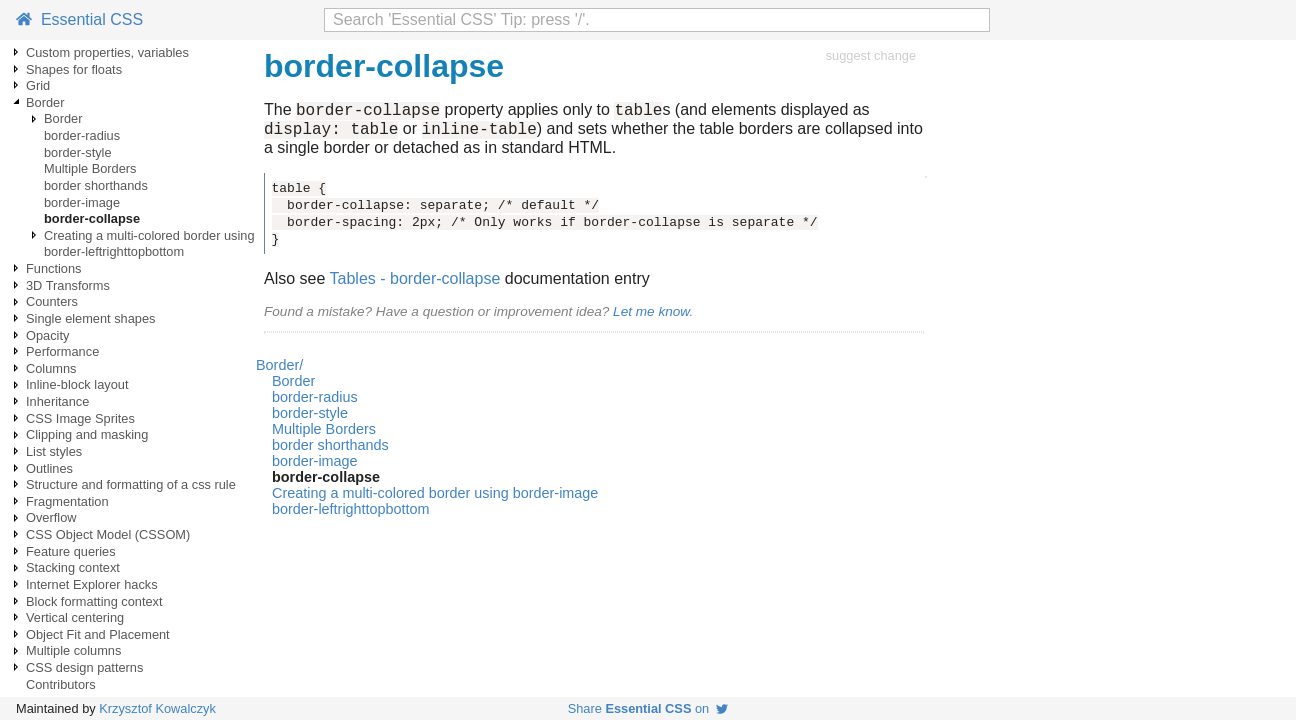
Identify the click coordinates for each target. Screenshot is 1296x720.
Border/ (279, 371)
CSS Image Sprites (80, 418)
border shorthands (96, 185)
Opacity (47, 335)
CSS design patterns (84, 667)
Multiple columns (73, 650)
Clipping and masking (87, 434)
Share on (648, 708)
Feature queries (71, 551)
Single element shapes (90, 318)
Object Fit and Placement (98, 634)
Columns (51, 368)
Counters (52, 301)
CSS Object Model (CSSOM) (108, 534)
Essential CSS (79, 19)
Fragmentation (67, 501)
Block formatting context (94, 601)
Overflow (51, 517)
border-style (78, 152)
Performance (62, 351)
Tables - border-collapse (415, 284)
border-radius (82, 135)
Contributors (61, 684)
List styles (54, 451)
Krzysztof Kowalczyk (157, 708)
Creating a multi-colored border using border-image (189, 235)
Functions (53, 268)
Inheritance (57, 401)
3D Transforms (68, 285)
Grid (38, 85)
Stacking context (73, 567)
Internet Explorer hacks (92, 584)
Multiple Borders (90, 168)
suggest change (871, 55)
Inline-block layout (77, 384)
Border (45, 102)
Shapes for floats (74, 69)
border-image (82, 202)
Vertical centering (75, 617)
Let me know (651, 317)
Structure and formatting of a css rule (131, 484)
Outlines (49, 468)
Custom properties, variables (107, 52)
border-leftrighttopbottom (114, 251)
